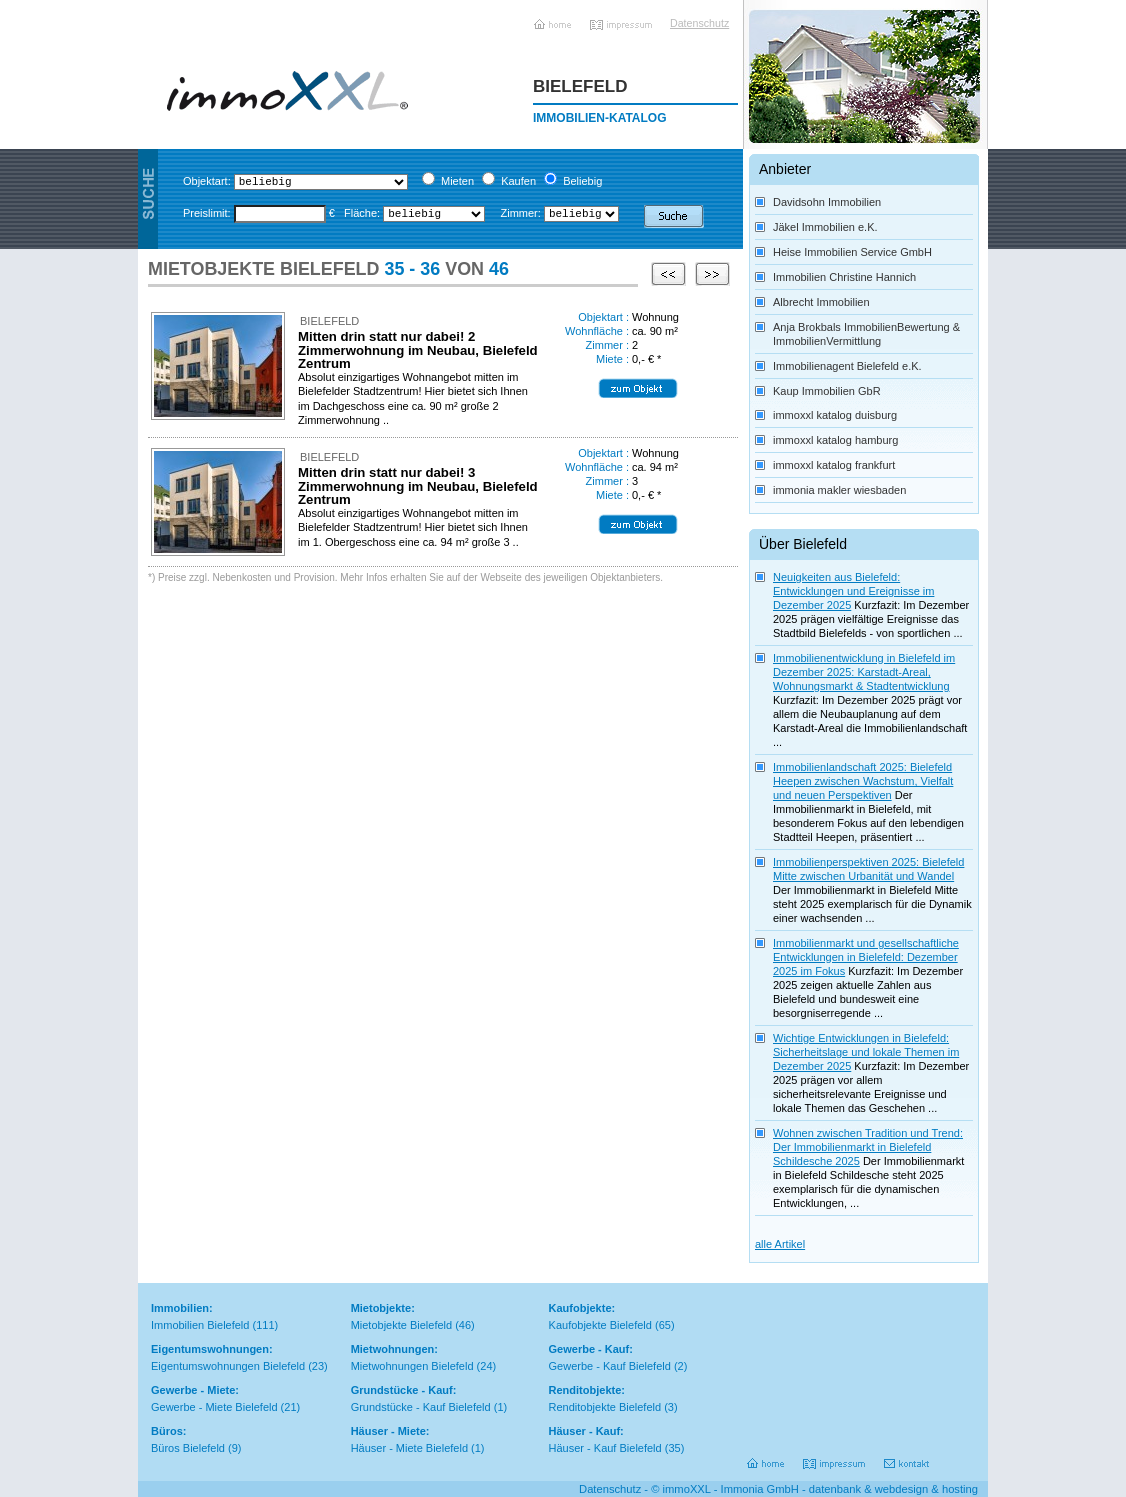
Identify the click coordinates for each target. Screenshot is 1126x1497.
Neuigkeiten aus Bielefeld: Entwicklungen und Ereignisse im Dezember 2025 (853, 591)
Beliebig (582, 181)
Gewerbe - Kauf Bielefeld (610, 1366)
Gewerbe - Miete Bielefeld (214, 1407)
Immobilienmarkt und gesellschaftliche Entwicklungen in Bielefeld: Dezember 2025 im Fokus (866, 957)
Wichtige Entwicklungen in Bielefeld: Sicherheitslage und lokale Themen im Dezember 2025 (866, 1052)
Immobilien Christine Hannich (844, 277)
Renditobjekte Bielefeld (605, 1407)
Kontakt (908, 1456)
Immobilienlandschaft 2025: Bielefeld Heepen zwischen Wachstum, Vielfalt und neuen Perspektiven (863, 781)
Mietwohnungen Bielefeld (412, 1366)
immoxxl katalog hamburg (835, 440)
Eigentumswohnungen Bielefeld (228, 1366)
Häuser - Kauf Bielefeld (605, 1448)
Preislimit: (207, 213)
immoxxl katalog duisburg (835, 415)
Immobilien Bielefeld (200, 1325)
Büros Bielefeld (188, 1448)
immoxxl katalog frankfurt (834, 465)
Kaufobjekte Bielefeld (600, 1325)
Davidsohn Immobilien (827, 202)
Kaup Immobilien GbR (827, 391)
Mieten (457, 181)
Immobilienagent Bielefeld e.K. (847, 366)
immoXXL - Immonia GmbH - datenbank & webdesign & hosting (820, 1489)
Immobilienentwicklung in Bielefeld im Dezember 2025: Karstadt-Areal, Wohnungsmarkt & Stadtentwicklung (864, 672)
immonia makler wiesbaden (839, 490)
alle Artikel (780, 1244)
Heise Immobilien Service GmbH (852, 252)
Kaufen (518, 181)
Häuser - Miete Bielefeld (409, 1448)
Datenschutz (695, 23)
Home (554, 17)
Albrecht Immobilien (821, 302)
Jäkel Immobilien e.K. (825, 227)
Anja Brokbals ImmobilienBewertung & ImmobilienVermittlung (866, 334)
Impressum (622, 17)
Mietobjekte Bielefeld (402, 1325)
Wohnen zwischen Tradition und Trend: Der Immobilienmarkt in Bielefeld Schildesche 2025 (868, 1147)
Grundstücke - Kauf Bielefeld (421, 1407)
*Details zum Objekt (638, 388)
